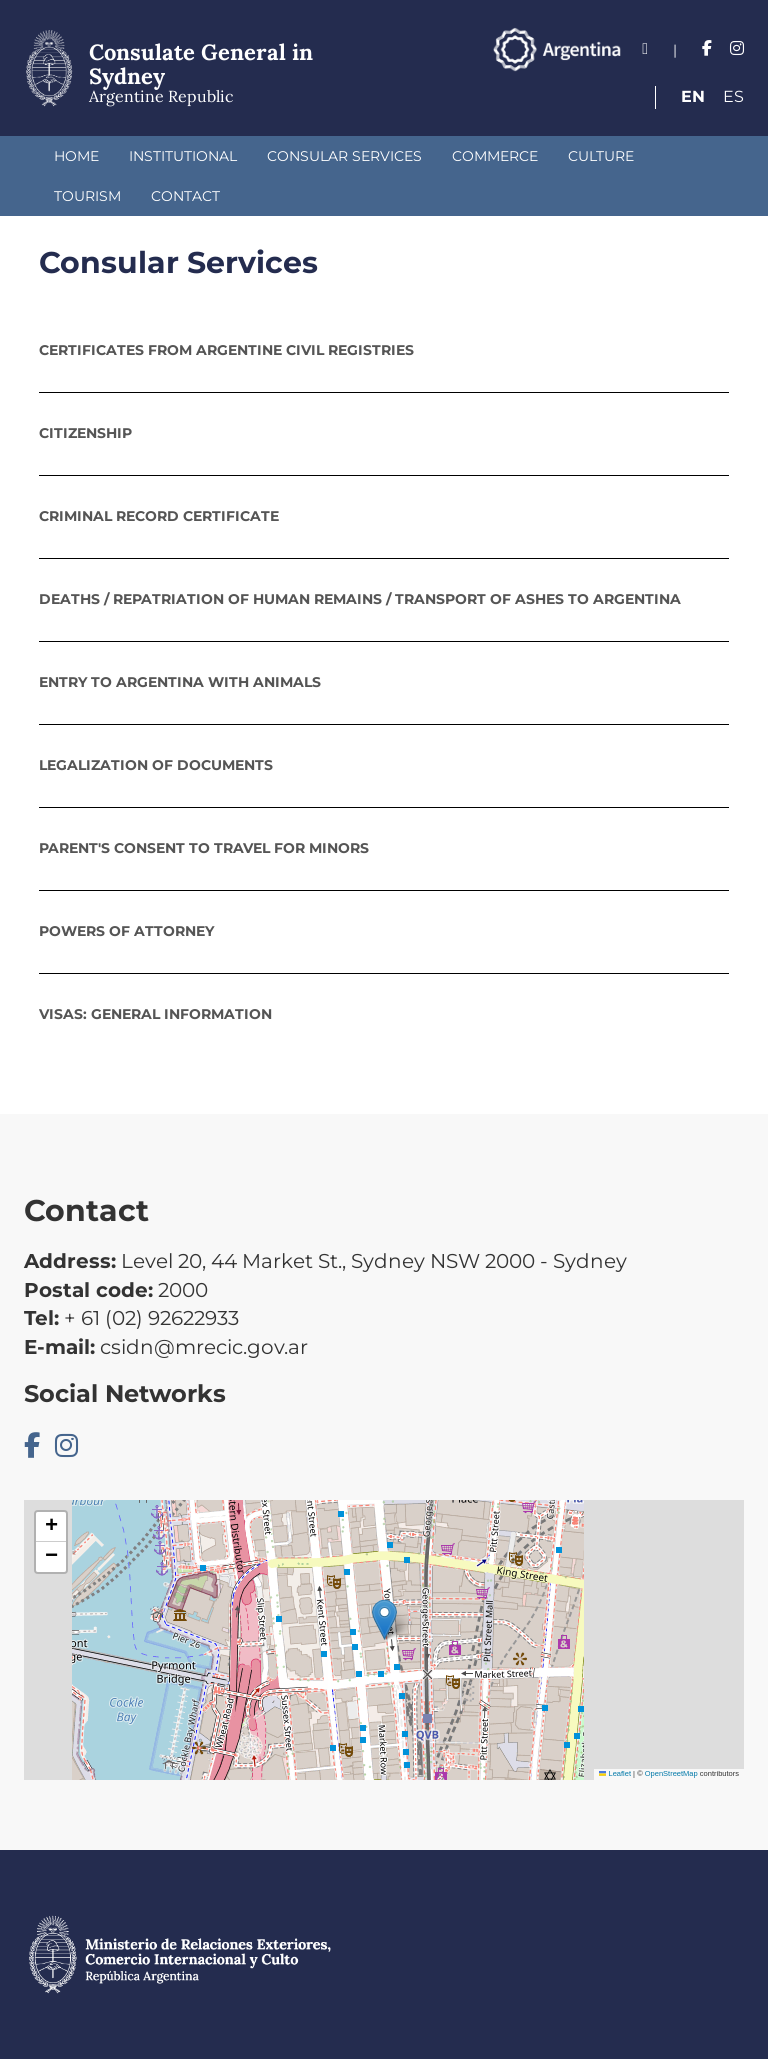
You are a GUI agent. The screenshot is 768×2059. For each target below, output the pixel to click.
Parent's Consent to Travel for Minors (204, 848)
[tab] (384, 350)
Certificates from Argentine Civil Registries (226, 350)
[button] (384, 1619)
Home (76, 156)
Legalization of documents (156, 765)
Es (733, 96)
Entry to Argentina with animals (180, 682)
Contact (185, 196)
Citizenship (85, 433)
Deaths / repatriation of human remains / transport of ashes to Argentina (360, 599)
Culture (601, 156)
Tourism (87, 196)
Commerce (495, 156)
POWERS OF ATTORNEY (126, 931)
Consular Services (344, 156)
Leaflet (615, 1773)
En (693, 96)
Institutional (183, 156)
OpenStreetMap (671, 1773)
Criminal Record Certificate (159, 516)
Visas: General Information (155, 1014)
